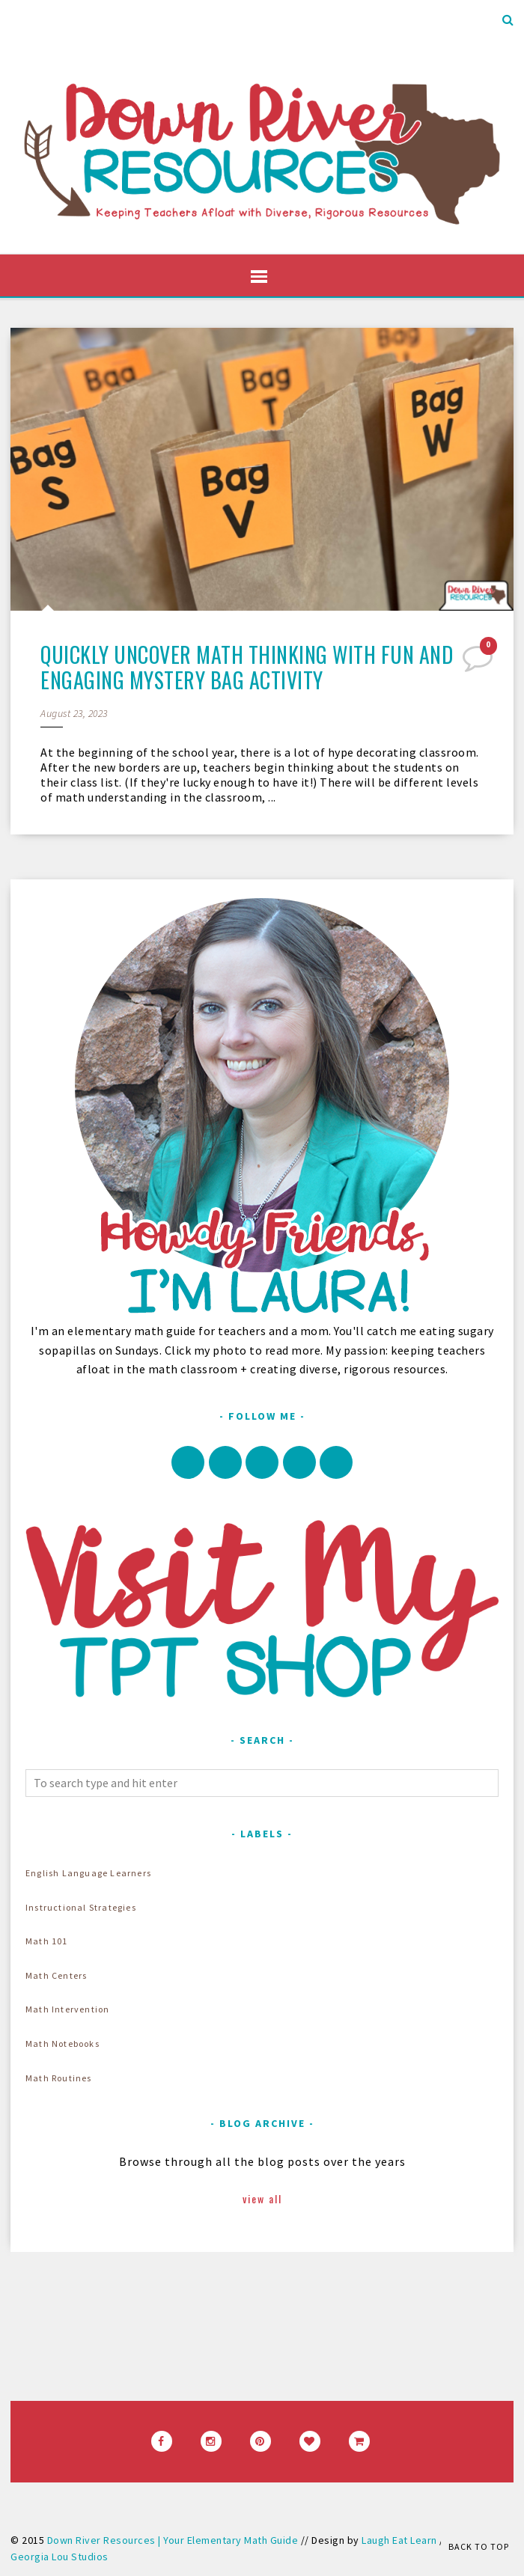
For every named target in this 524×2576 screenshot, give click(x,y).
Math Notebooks (62, 2043)
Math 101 (46, 1941)
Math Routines (58, 2078)
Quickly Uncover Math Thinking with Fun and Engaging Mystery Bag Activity (246, 667)
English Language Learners (88, 1872)
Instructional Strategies (80, 1907)
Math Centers (56, 1975)
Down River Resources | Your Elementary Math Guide (173, 2540)
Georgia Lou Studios (59, 2556)
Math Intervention (67, 2009)
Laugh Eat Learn (399, 2540)
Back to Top (478, 2546)
